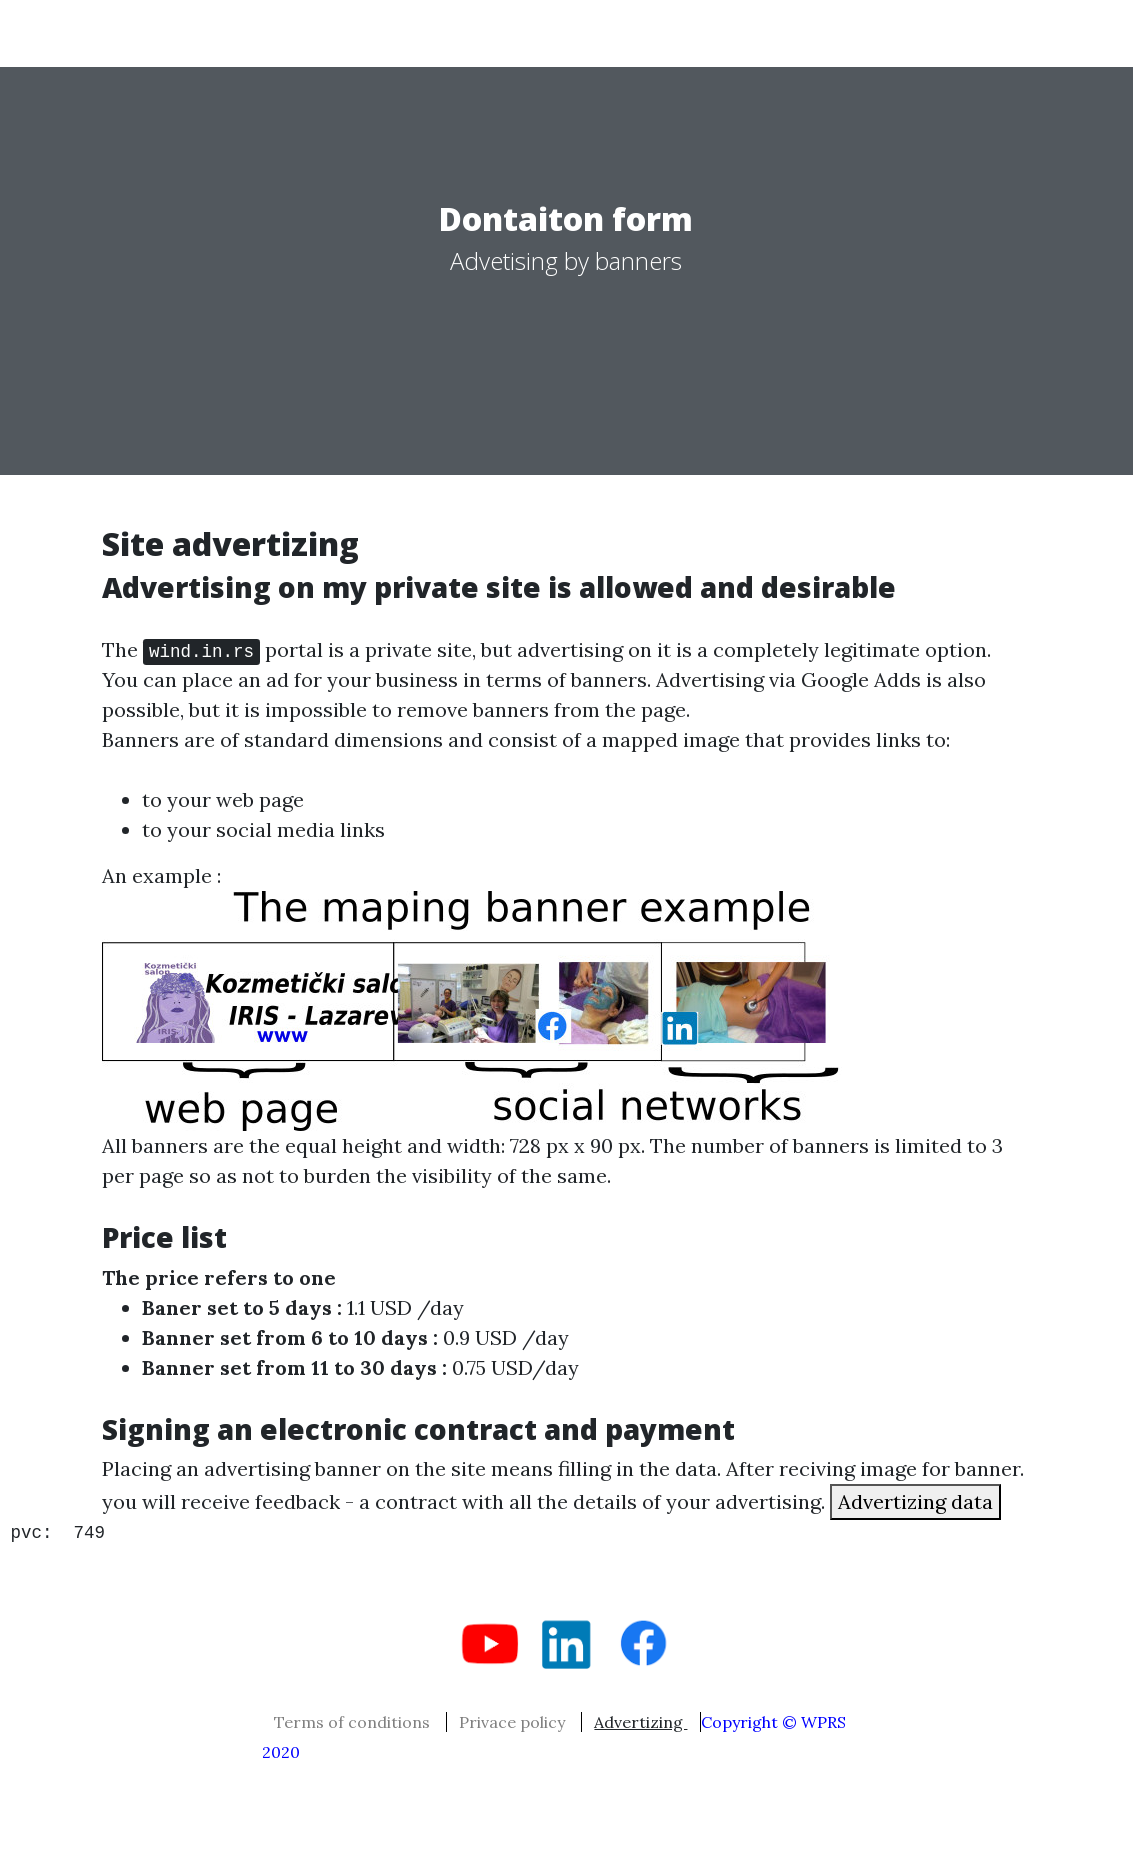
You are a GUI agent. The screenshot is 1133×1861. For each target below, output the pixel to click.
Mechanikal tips (638, 32)
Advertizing (640, 1722)
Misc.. (777, 32)
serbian (160, 32)
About (877, 32)
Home (298, 32)
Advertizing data (915, 1501)
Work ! (384, 32)
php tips (491, 32)
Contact (977, 32)
